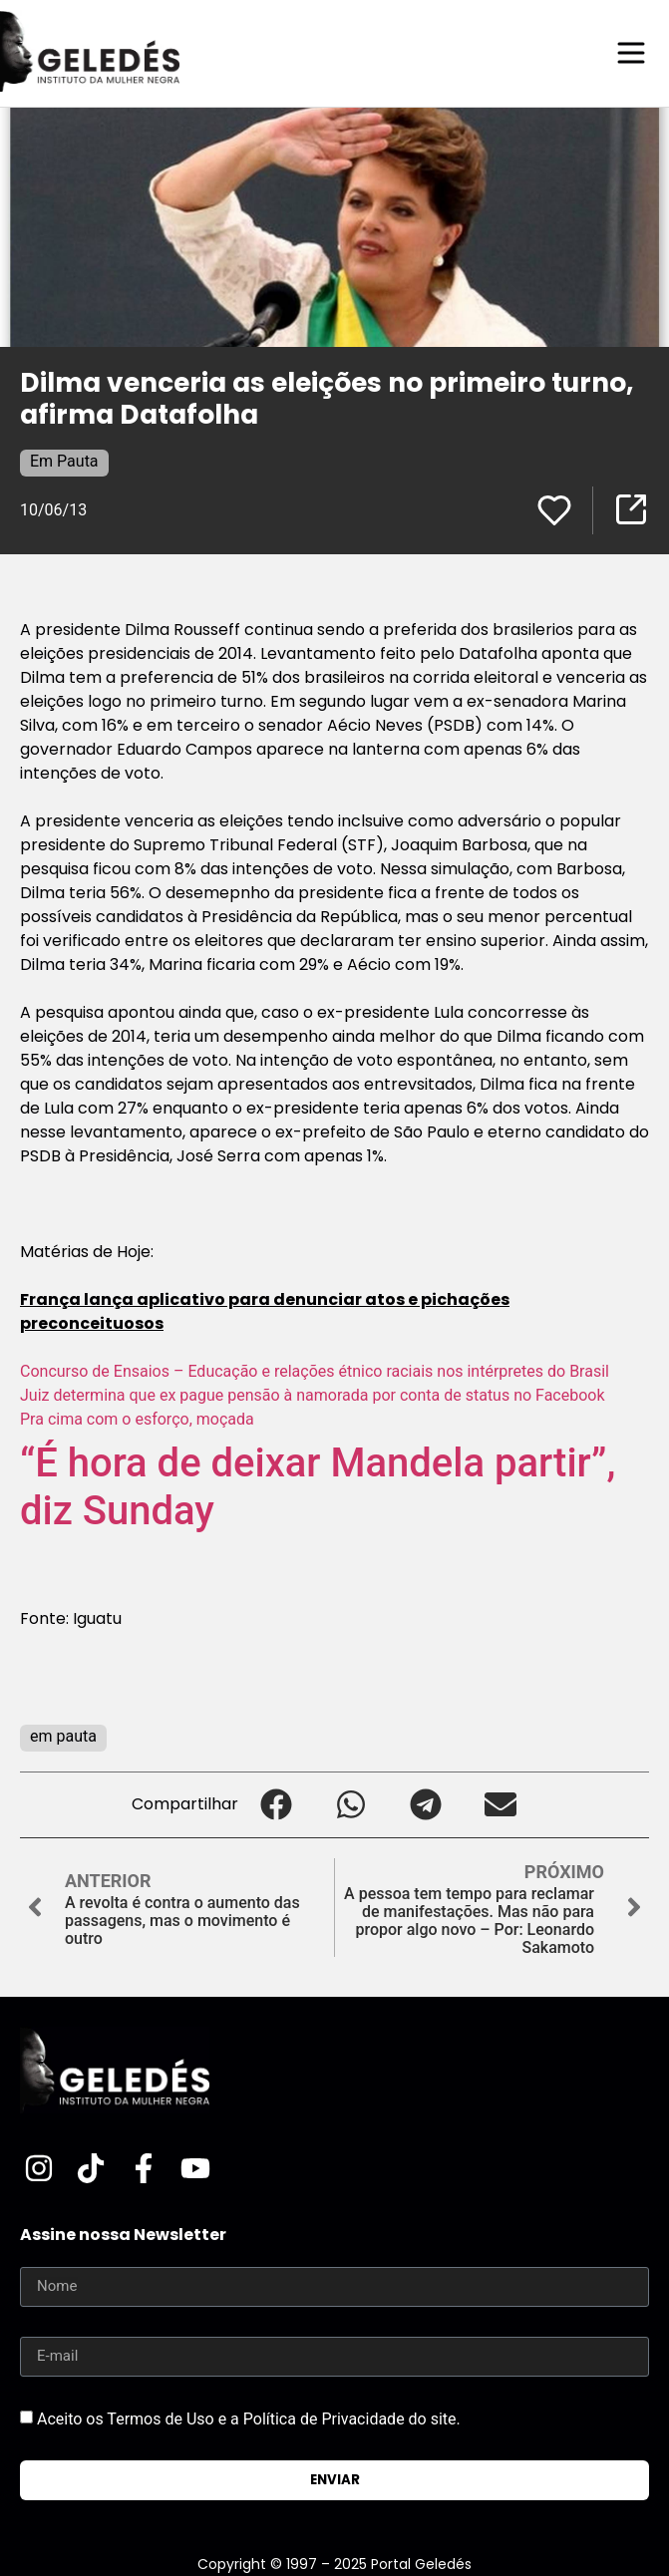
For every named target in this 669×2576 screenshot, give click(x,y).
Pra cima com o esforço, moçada (137, 1419)
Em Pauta (64, 461)
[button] (275, 1804)
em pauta (63, 1736)
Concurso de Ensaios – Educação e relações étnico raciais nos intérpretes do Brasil (314, 1371)
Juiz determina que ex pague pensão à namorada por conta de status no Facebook (312, 1395)
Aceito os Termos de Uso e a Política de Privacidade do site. (249, 2418)
